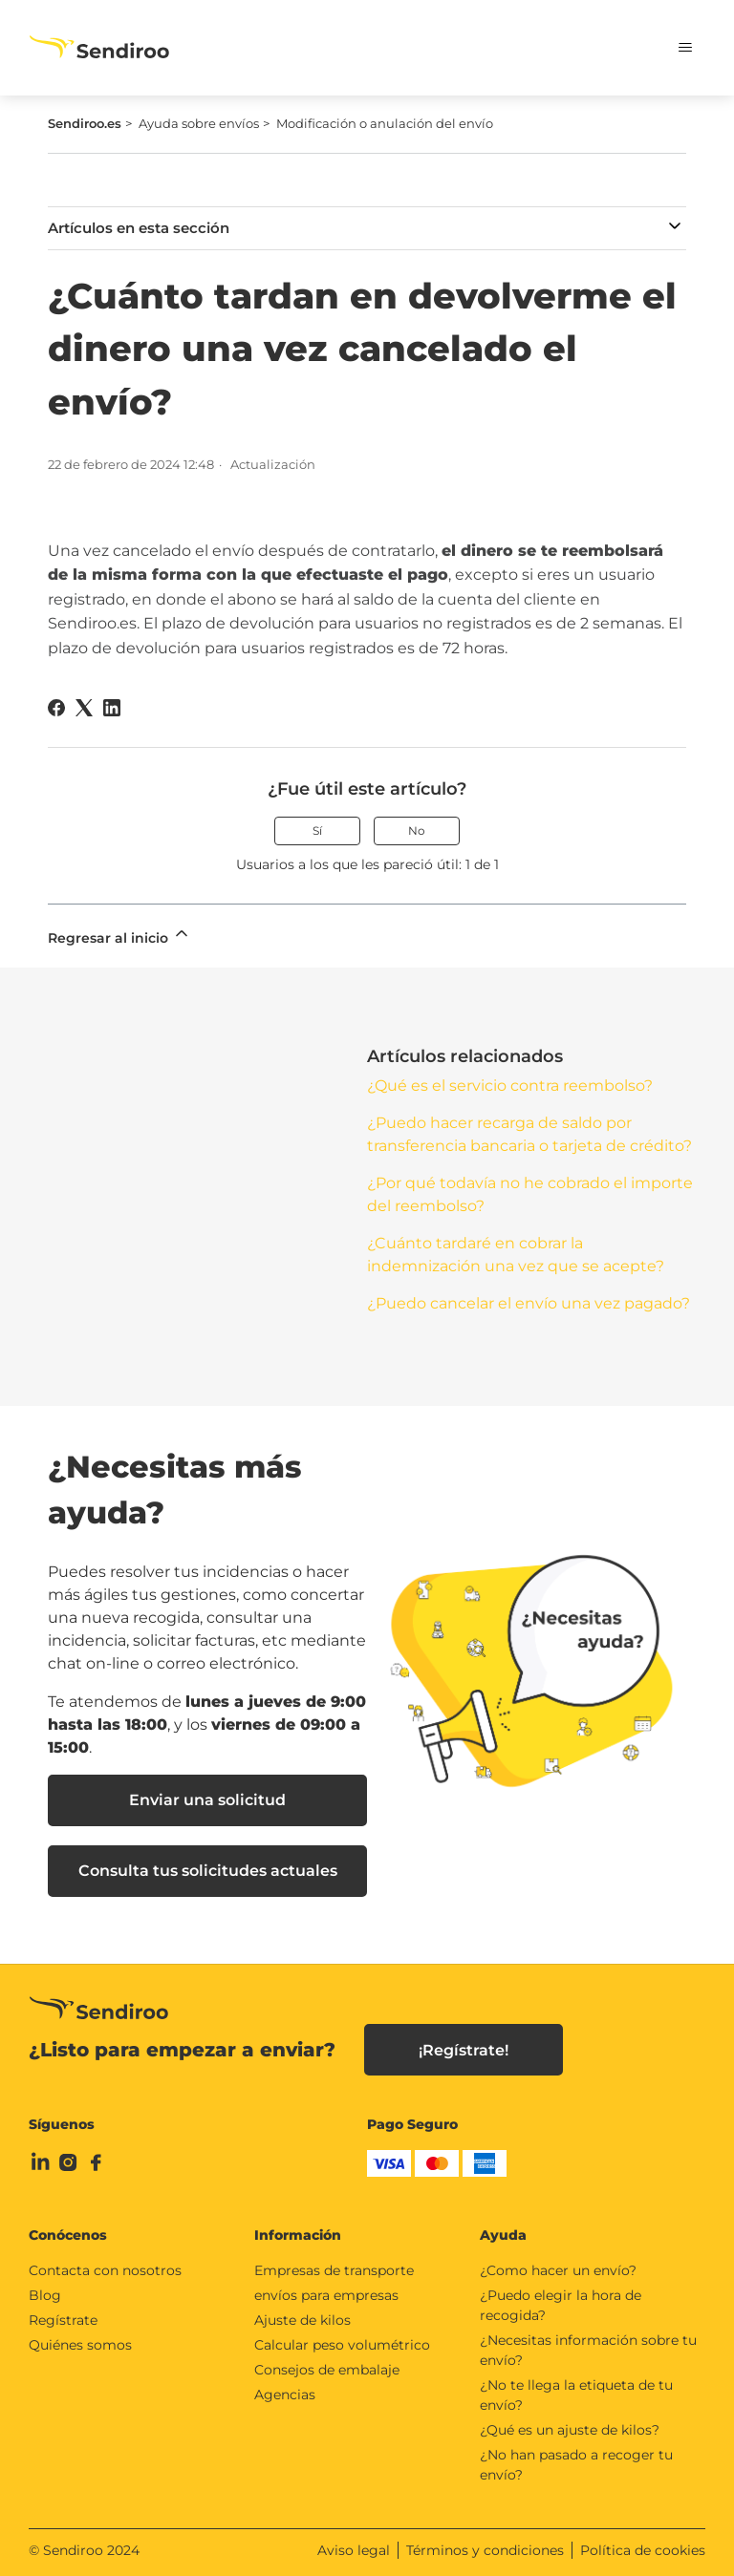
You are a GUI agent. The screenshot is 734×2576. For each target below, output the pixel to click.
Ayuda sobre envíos (199, 123)
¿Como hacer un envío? (558, 2270)
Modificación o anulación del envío (384, 123)
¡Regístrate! (463, 2050)
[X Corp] (84, 707)
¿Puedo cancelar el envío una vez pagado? (528, 1303)
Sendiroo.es (84, 123)
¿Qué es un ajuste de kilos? (569, 2429)
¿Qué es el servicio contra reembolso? (510, 1085)
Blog (45, 2295)
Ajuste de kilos (302, 2320)
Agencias (284, 2394)
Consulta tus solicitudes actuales (207, 1871)
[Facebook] (56, 707)
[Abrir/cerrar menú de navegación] (671, 47)
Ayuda (503, 2235)
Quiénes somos (80, 2344)
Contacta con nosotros (105, 2270)
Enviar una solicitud (207, 1800)
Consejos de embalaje (326, 2369)
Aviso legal (353, 2550)
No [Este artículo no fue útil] (416, 830)
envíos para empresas (326, 2295)
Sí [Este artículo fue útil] (317, 830)
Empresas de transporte (334, 2270)
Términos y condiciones (485, 2550)
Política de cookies (642, 2550)
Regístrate (63, 2320)
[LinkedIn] (111, 707)
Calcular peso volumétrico (342, 2344)
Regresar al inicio (119, 935)
